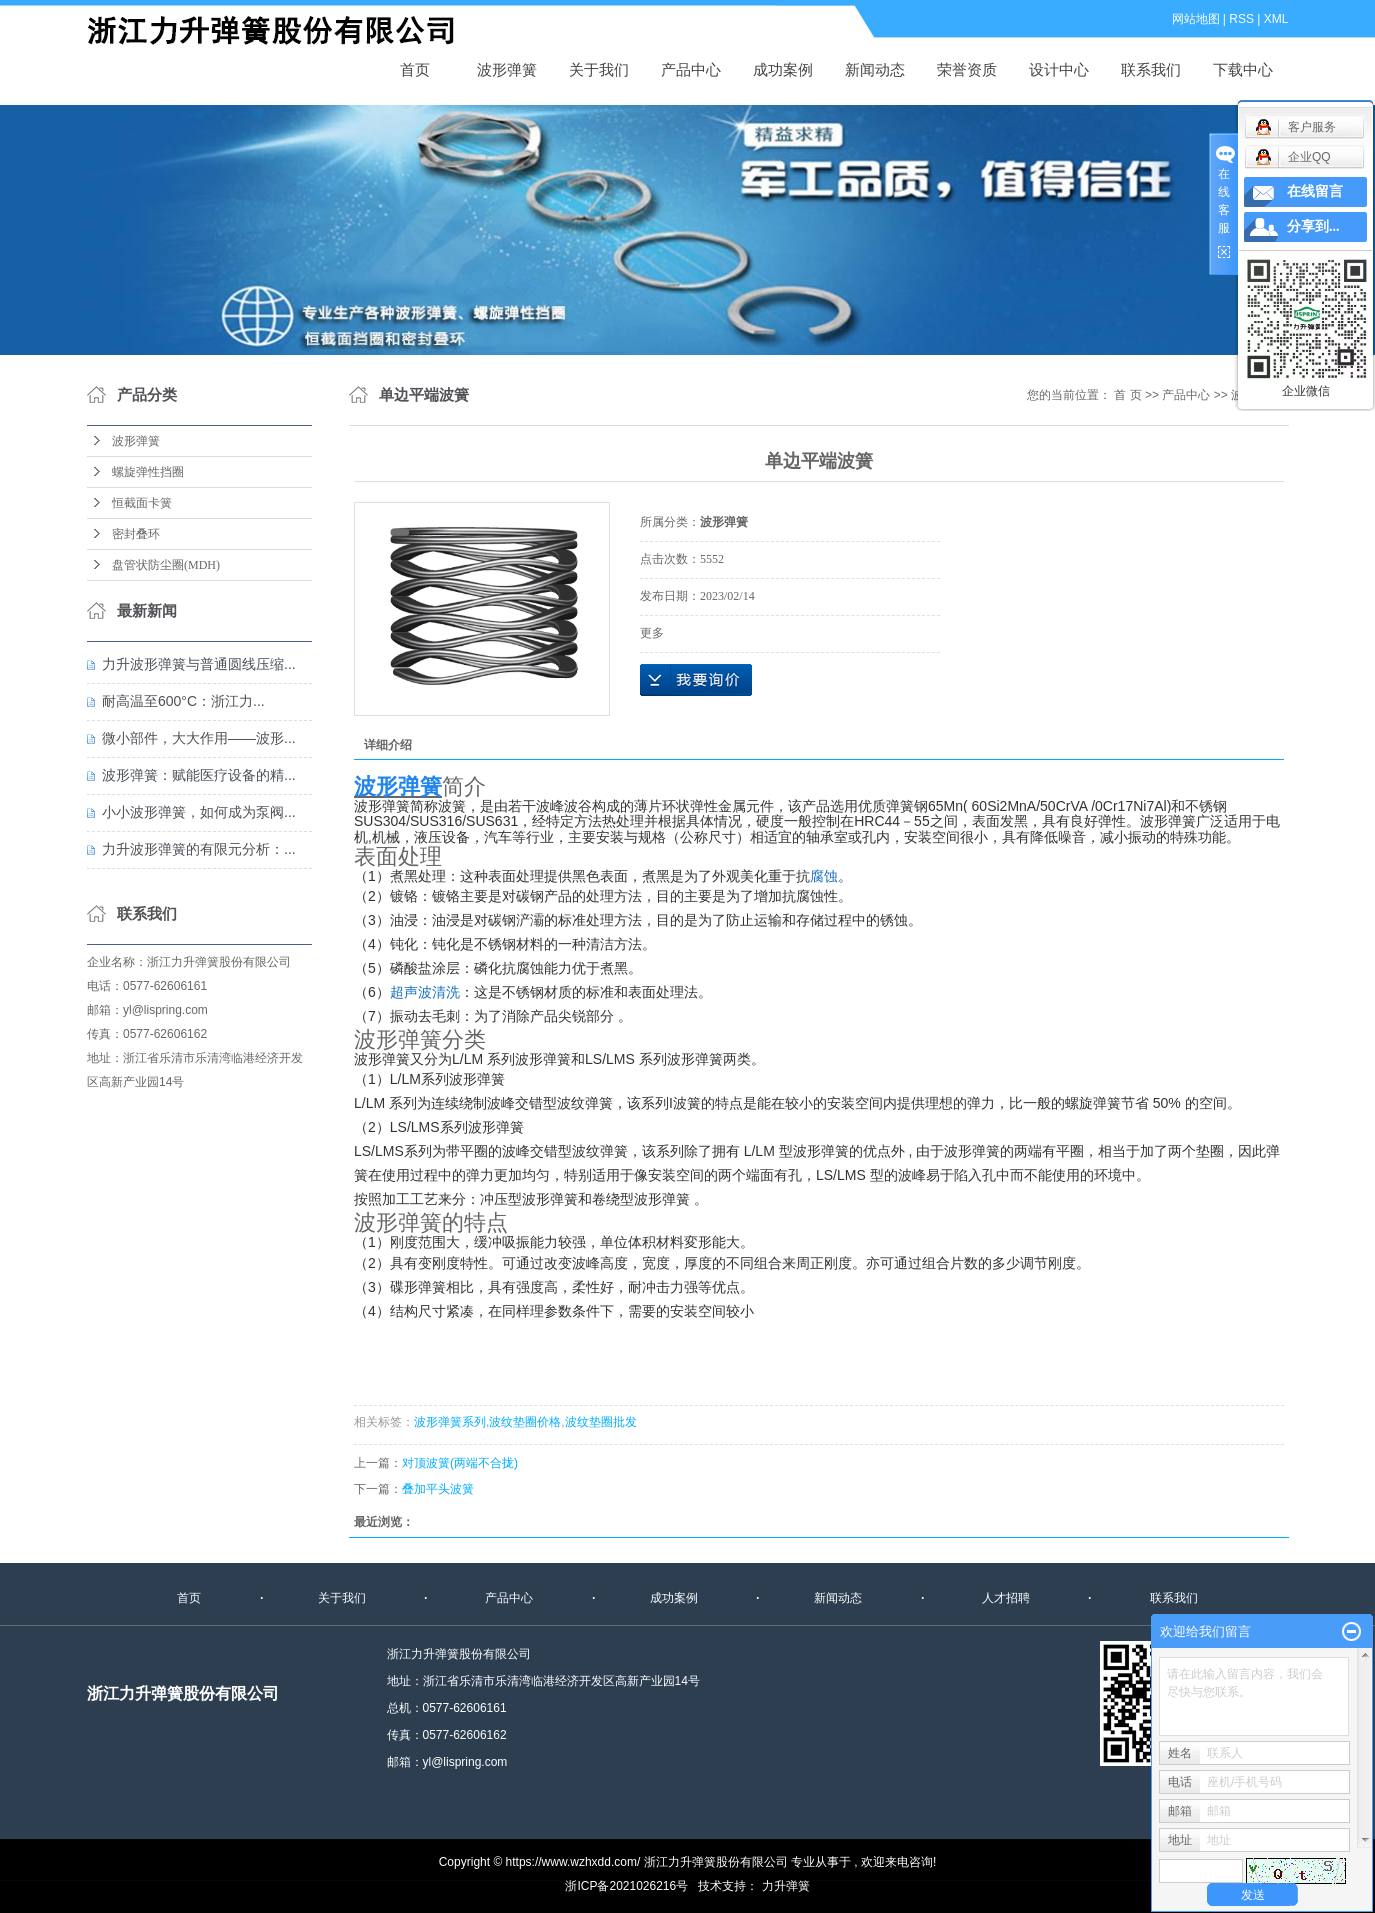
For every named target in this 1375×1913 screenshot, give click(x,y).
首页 (415, 69)
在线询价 (696, 680)
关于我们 (599, 69)
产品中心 (691, 69)
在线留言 (1315, 191)
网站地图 (1196, 19)
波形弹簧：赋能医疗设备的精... (199, 775)
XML (1276, 19)
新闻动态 (875, 69)
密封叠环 (136, 534)
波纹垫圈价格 (525, 1422)
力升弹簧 (786, 1886)
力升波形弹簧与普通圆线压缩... (199, 664)
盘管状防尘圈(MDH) (166, 565)
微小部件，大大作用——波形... (199, 738)
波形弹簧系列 (450, 1422)
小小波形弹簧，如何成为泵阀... (199, 812)
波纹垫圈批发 (600, 1422)
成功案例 (783, 69)
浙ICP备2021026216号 (626, 1886)
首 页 (1127, 395)
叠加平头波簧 (438, 1489)
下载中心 (1243, 69)
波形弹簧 (282, 31)
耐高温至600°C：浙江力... (183, 701)
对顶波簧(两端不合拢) (460, 1463)
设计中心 (1059, 69)
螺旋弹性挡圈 (148, 472)
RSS (1241, 19)
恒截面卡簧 (142, 503)
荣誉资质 (967, 69)
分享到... (1313, 226)
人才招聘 (1006, 1598)
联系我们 (1151, 69)
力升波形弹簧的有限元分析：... (199, 849)
